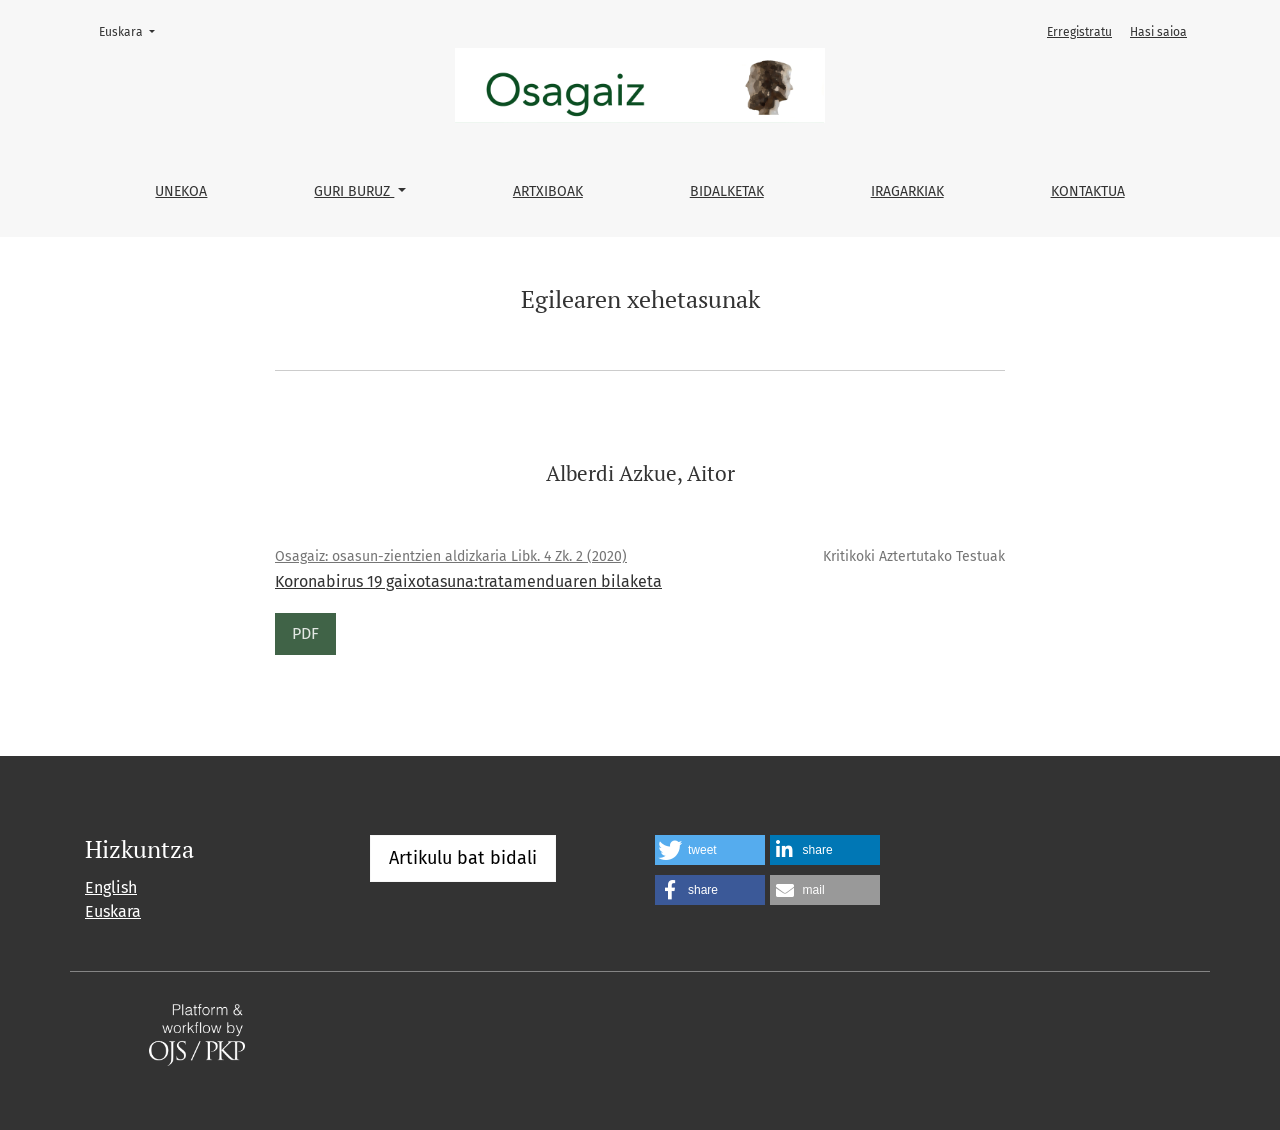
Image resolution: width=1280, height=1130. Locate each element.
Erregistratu (1079, 32)
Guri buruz (354, 191)
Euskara (133, 30)
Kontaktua (1088, 191)
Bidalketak (727, 191)
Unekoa (181, 191)
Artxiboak (548, 191)
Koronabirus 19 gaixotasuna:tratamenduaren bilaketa (468, 581)
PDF (305, 633)
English (111, 887)
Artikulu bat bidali (463, 858)
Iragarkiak (907, 191)
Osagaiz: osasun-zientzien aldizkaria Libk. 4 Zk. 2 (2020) (451, 556)
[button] (710, 850)
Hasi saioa (1158, 32)
